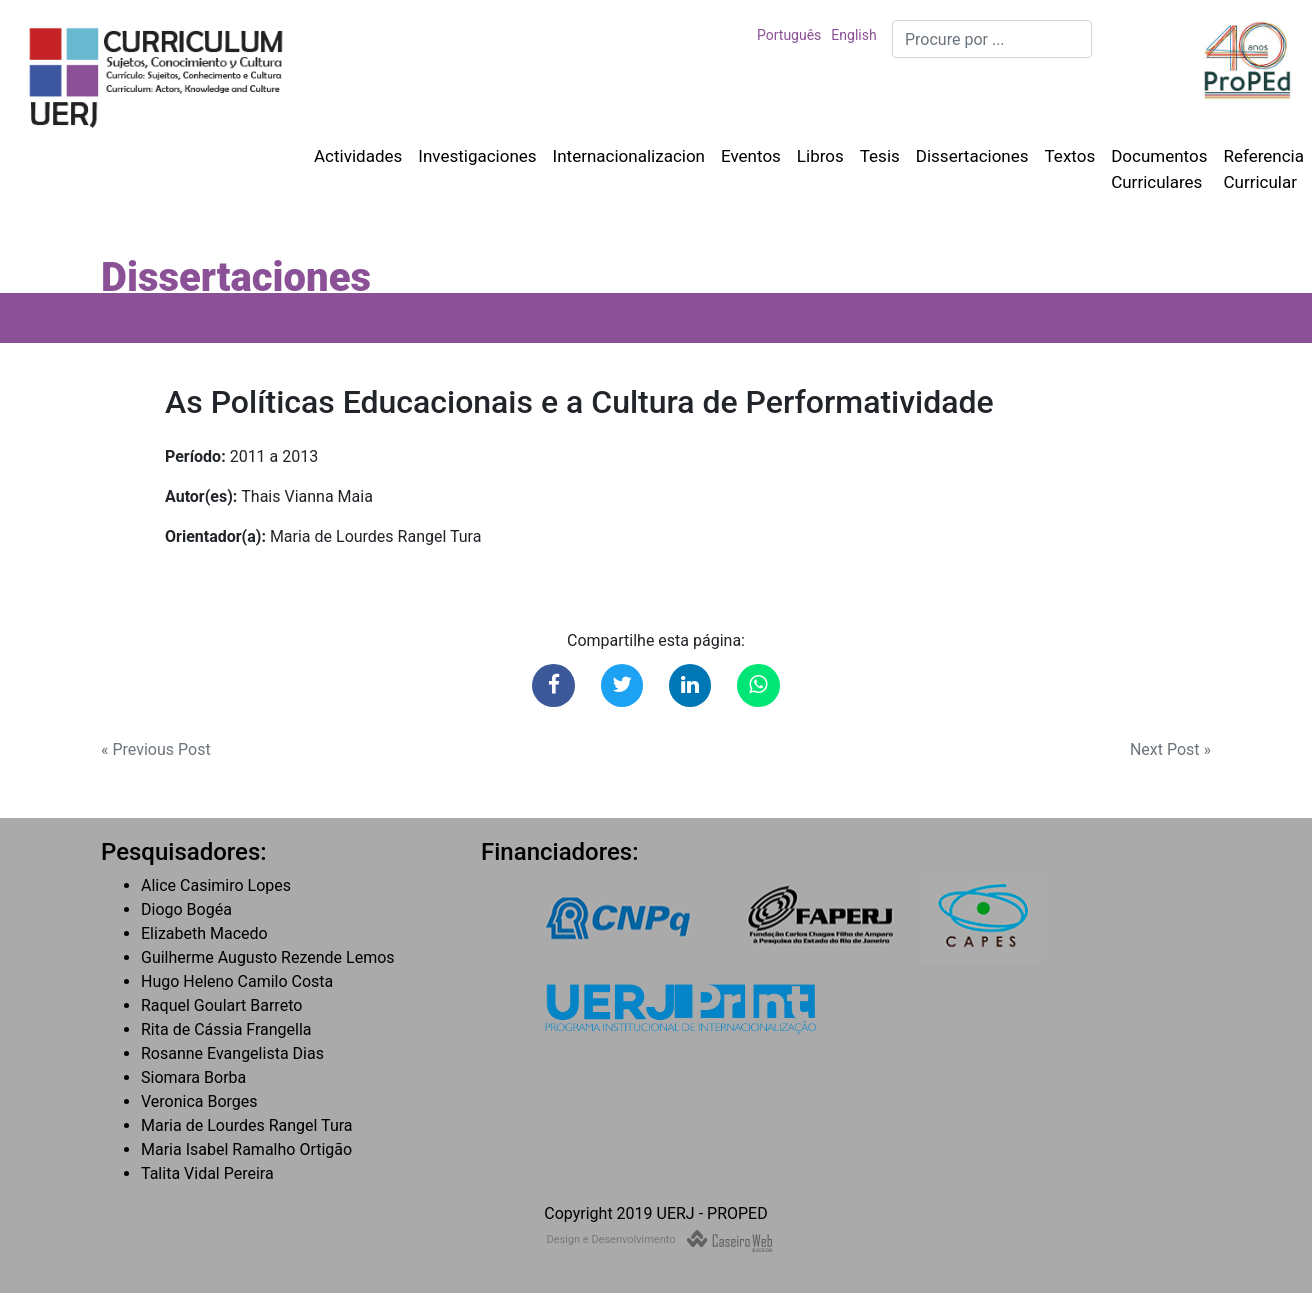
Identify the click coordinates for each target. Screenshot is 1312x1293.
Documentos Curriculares (1159, 169)
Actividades (358, 156)
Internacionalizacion (629, 156)
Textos (1070, 156)
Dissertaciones (972, 156)
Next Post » (1170, 749)
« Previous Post (156, 749)
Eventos (751, 156)
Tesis (880, 156)
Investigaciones (477, 156)
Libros (820, 156)
